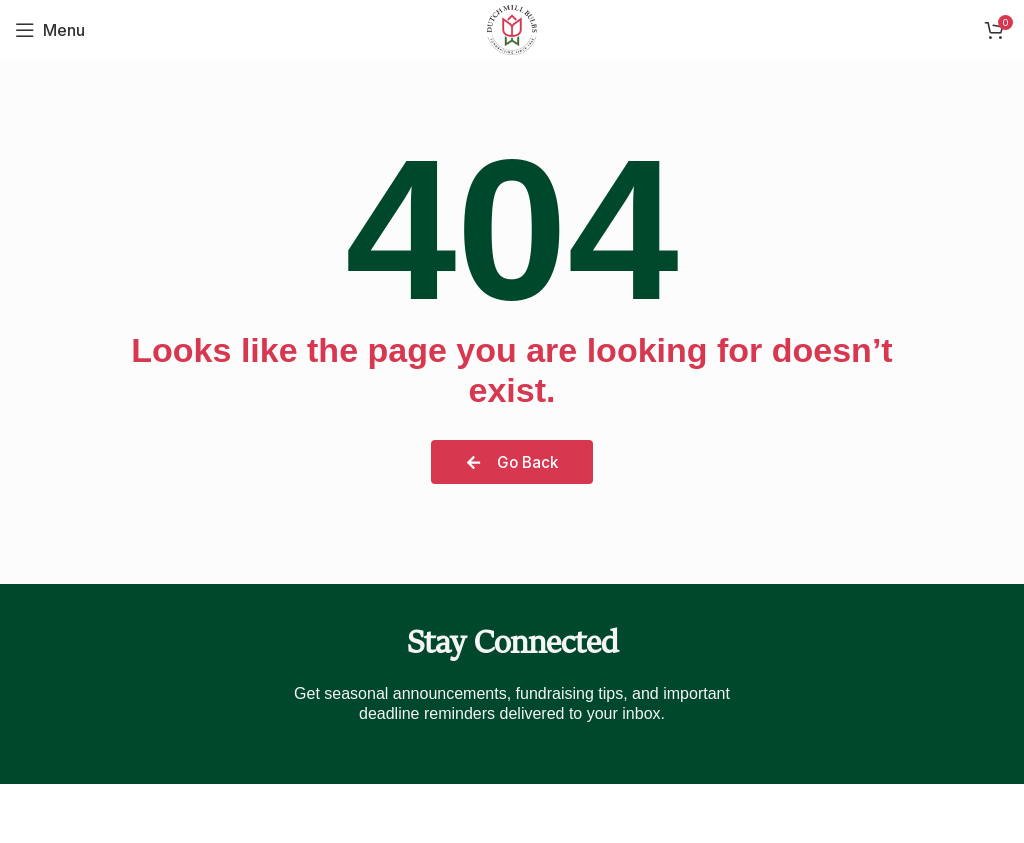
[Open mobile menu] (50, 30)
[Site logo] (512, 28)
